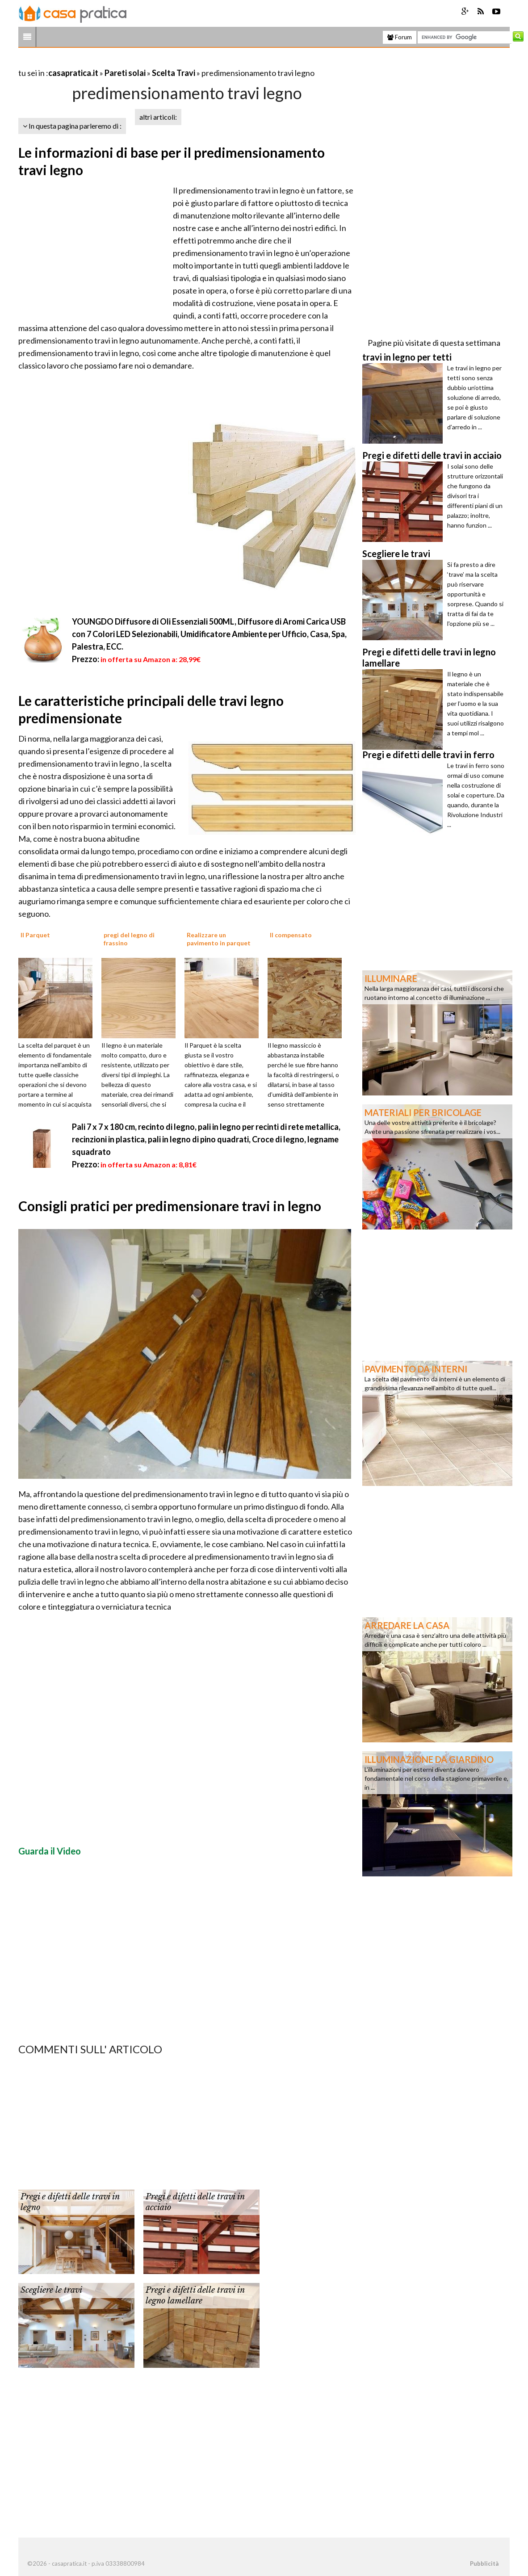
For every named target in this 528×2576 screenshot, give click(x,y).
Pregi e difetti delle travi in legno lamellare (195, 2295)
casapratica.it (73, 73)
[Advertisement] (122, 62)
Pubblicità (484, 2563)
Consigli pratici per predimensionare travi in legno (169, 1206)
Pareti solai (125, 73)
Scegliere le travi (51, 2290)
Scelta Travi (173, 73)
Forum (399, 37)
